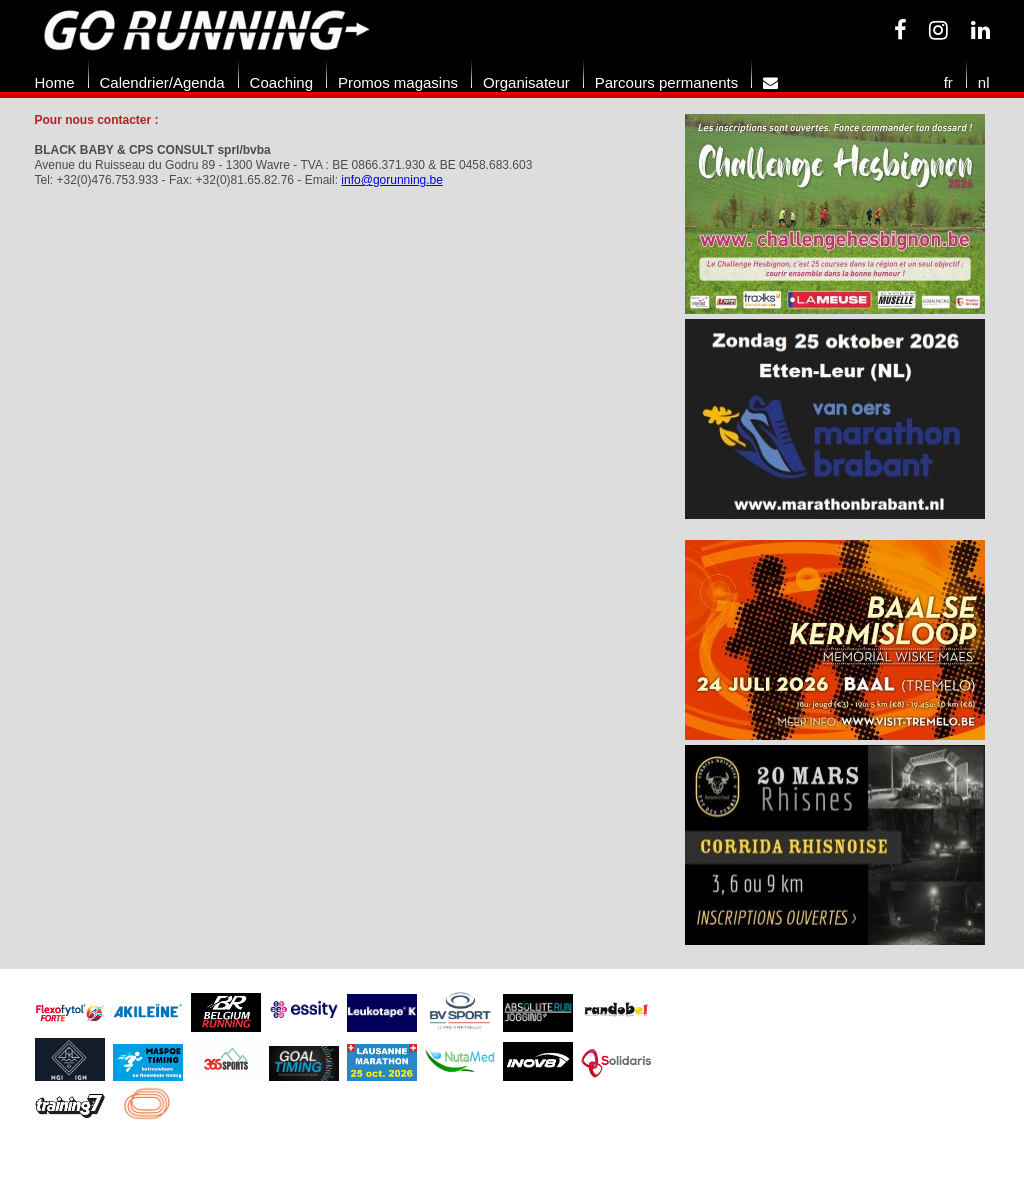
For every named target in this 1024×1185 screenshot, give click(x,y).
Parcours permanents (666, 82)
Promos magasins (398, 82)
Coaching (281, 82)
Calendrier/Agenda (162, 82)
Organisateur (526, 82)
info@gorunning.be (392, 180)
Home (55, 82)
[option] (835, 319)
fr (948, 82)
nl (984, 82)
